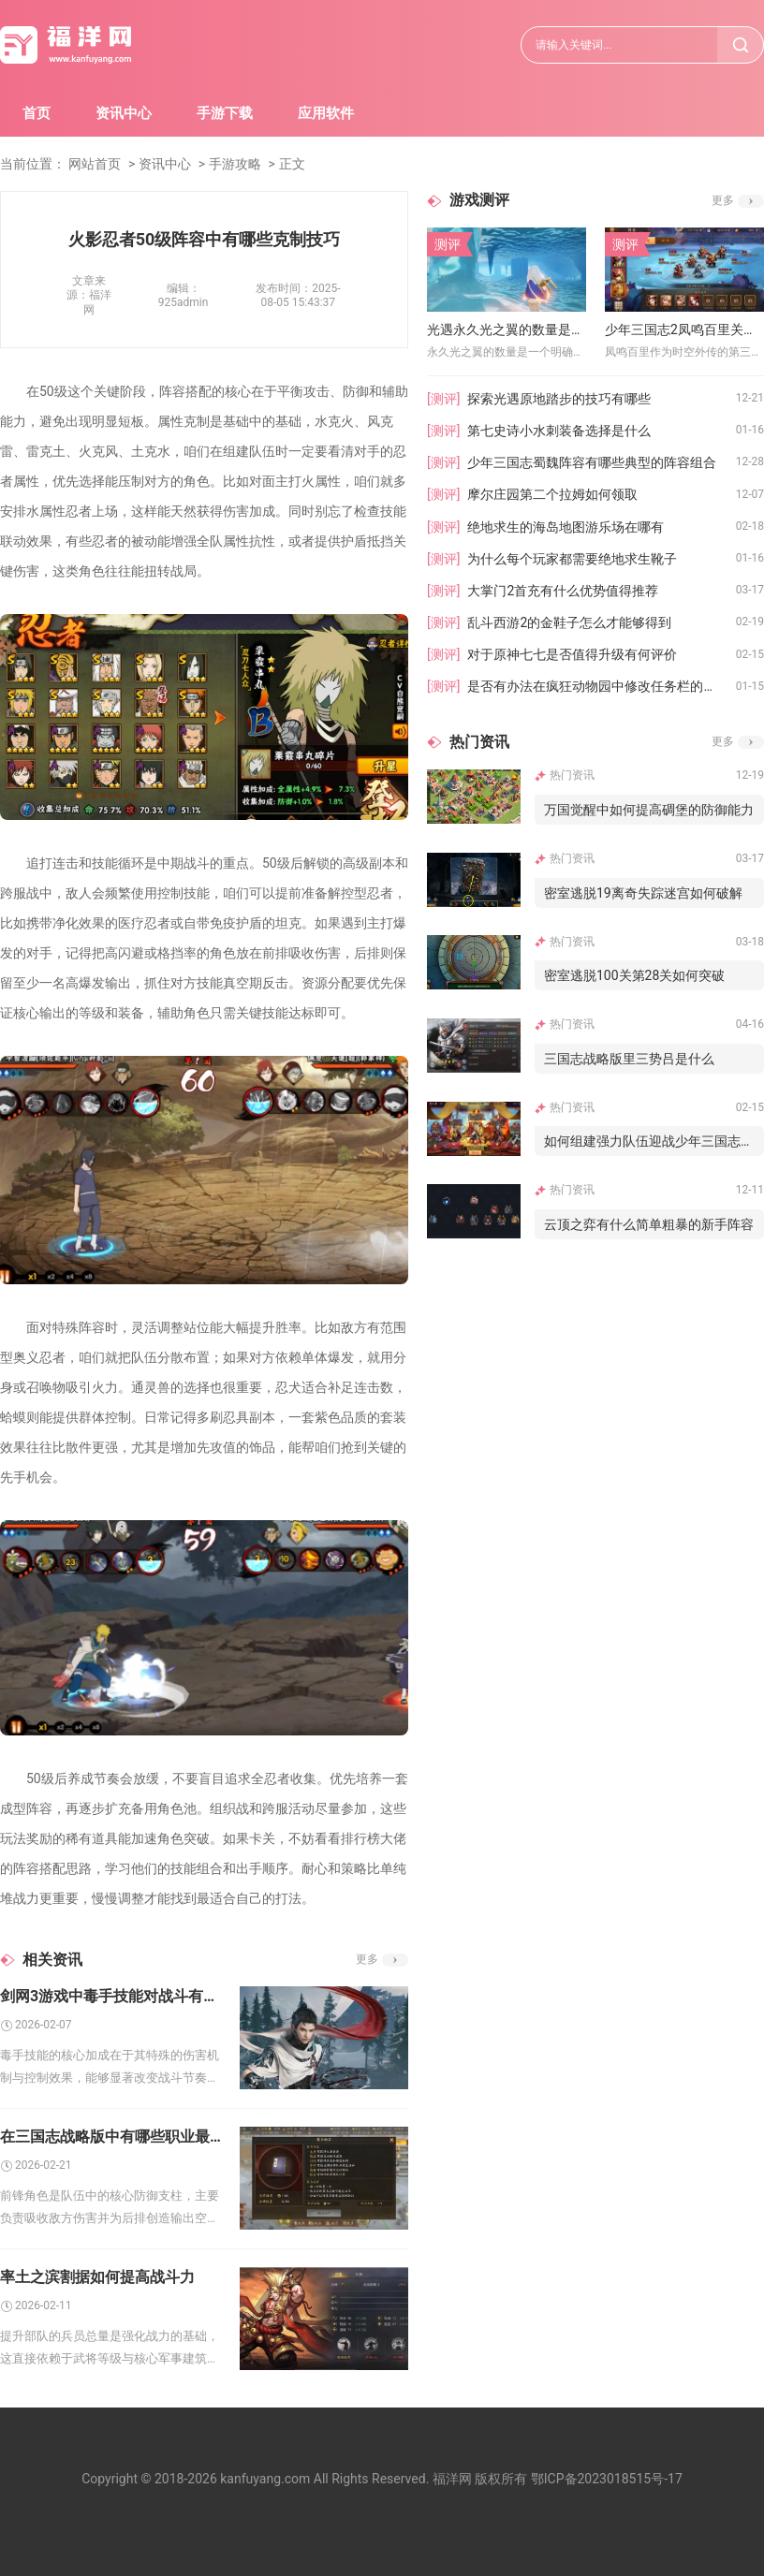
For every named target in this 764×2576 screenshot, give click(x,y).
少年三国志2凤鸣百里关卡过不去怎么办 (684, 329)
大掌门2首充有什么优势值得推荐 (562, 590)
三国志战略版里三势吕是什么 (629, 1058)
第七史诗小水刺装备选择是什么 (559, 430)
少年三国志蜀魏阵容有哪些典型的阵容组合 (591, 462)
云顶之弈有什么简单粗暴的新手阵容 (649, 1224)
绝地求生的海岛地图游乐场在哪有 (565, 527)
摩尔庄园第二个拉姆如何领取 (552, 494)
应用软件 (326, 113)
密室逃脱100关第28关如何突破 (634, 975)
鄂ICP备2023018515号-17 (607, 2478)
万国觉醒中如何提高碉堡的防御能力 (649, 809)
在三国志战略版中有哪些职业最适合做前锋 (110, 2136)
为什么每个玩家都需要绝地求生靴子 (572, 558)
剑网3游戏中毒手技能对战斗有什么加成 (110, 1996)
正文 (292, 163)
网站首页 (94, 163)
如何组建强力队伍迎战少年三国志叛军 (654, 1141)
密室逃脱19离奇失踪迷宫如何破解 (643, 893)
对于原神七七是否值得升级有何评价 (572, 654)
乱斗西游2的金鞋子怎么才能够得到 (569, 622)
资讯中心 (124, 113)
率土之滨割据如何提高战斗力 (97, 2277)
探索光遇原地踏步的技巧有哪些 (559, 398)
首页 (36, 113)
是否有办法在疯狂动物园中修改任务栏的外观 (598, 686)
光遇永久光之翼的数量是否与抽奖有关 (506, 329)
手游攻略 (235, 163)
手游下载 (225, 113)
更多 (367, 1959)
